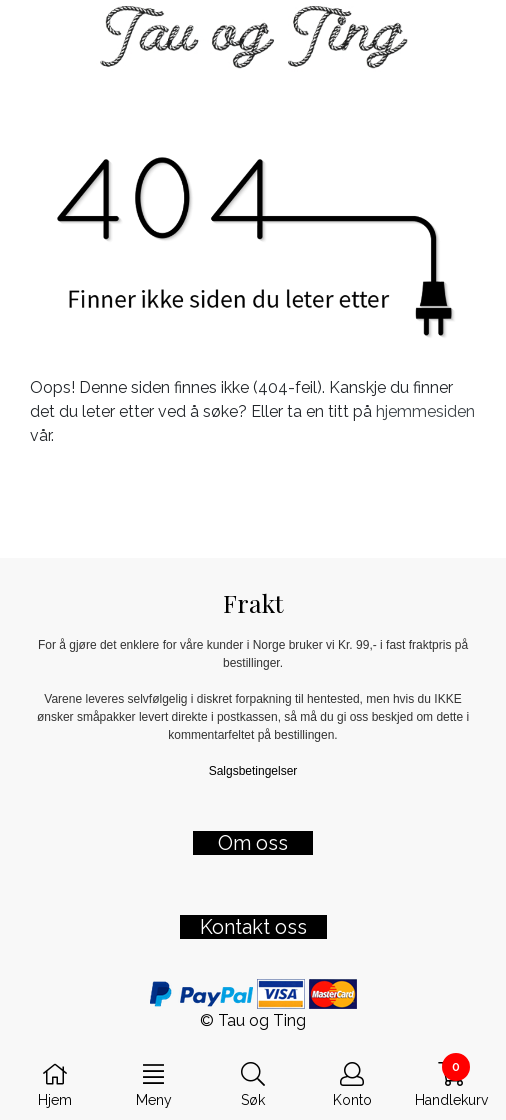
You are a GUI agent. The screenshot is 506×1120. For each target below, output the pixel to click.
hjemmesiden (425, 411)
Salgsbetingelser (253, 771)
